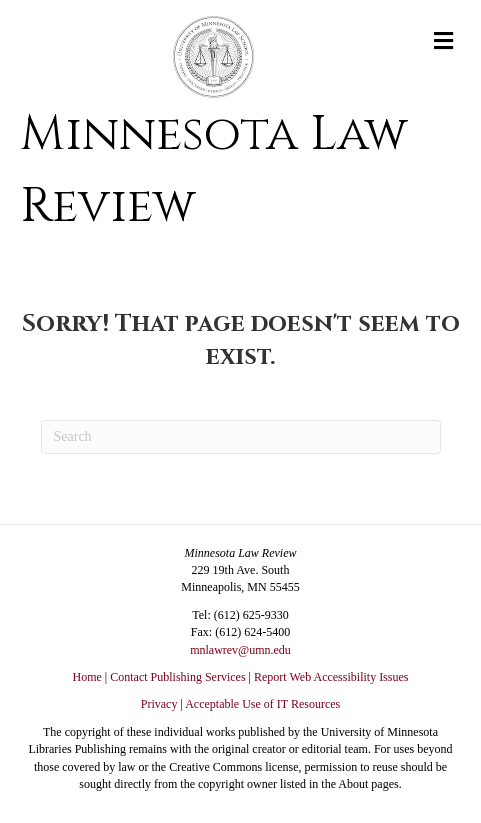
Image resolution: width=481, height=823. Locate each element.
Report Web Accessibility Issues (331, 677)
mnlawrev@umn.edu (240, 650)
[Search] (241, 437)
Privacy (159, 704)
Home (87, 677)
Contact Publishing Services (177, 677)
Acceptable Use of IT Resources (262, 704)
